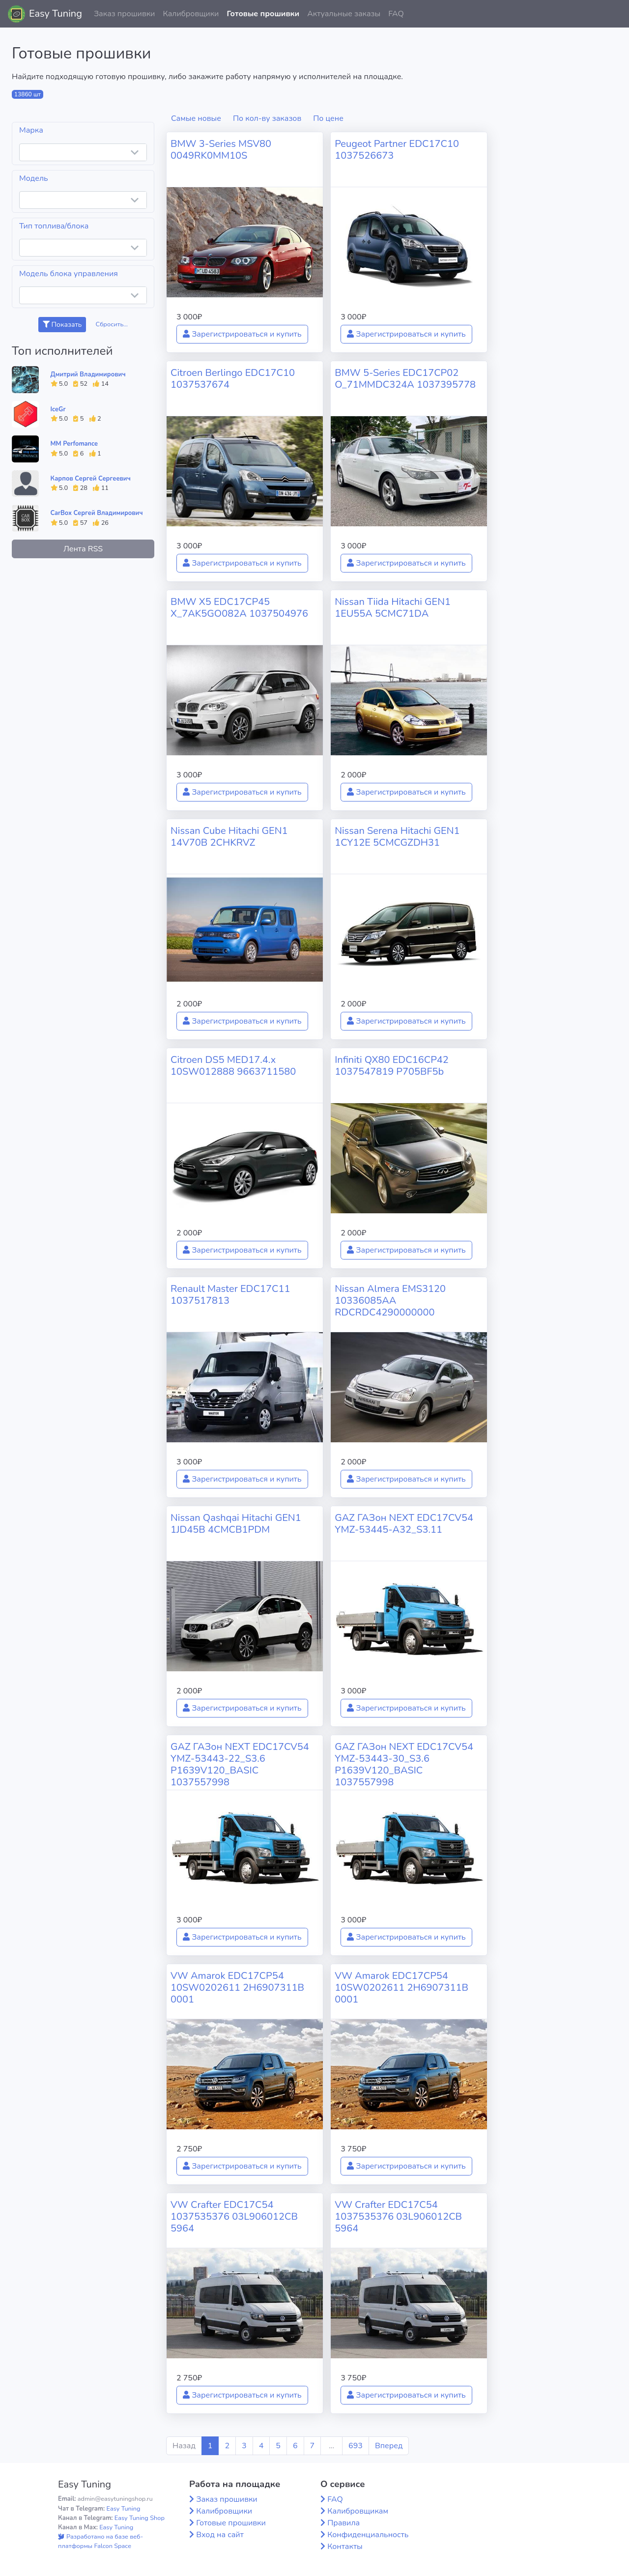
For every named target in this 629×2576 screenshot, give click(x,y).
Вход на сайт (220, 2534)
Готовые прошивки (263, 13)
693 (355, 2445)
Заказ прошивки (124, 13)
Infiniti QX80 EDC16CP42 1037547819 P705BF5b (392, 1065)
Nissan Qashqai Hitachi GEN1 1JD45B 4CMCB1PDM (236, 1523)
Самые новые (196, 118)
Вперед (388, 2445)
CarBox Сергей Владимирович (97, 513)
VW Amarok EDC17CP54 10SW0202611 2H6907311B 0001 (237, 1987)
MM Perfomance (74, 443)
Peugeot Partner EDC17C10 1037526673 (397, 149)
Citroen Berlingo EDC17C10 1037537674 (233, 378)
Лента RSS (83, 549)
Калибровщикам (357, 2511)
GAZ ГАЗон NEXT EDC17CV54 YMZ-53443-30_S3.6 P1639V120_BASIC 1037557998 (404, 1764)
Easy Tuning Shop (139, 2518)
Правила (343, 2523)
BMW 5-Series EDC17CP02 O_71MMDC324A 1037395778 (405, 378)
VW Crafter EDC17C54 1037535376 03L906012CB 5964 (234, 2216)
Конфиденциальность (367, 2534)
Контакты (345, 2546)
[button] (613, 14)
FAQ (396, 13)
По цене (328, 118)
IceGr (58, 409)
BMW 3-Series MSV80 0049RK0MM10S (221, 149)
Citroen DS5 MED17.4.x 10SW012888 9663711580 (233, 1065)
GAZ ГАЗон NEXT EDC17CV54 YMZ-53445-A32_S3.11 (404, 1523)
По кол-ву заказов (267, 118)
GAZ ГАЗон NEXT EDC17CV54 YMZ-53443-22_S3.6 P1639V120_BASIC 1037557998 (240, 1764)
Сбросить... (112, 324)
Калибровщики (191, 13)
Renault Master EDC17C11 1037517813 (230, 1294)
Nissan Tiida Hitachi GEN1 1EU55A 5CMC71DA (393, 607)
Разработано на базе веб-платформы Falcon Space (100, 2541)
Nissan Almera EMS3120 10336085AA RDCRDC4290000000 (390, 1300)
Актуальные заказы (343, 13)
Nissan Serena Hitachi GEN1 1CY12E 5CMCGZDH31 (397, 836)
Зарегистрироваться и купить (242, 334)
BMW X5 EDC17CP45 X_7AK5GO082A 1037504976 (239, 607)
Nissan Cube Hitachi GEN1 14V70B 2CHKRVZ (229, 836)
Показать (62, 324)
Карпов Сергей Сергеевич (91, 478)
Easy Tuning (55, 13)
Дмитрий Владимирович (88, 374)
